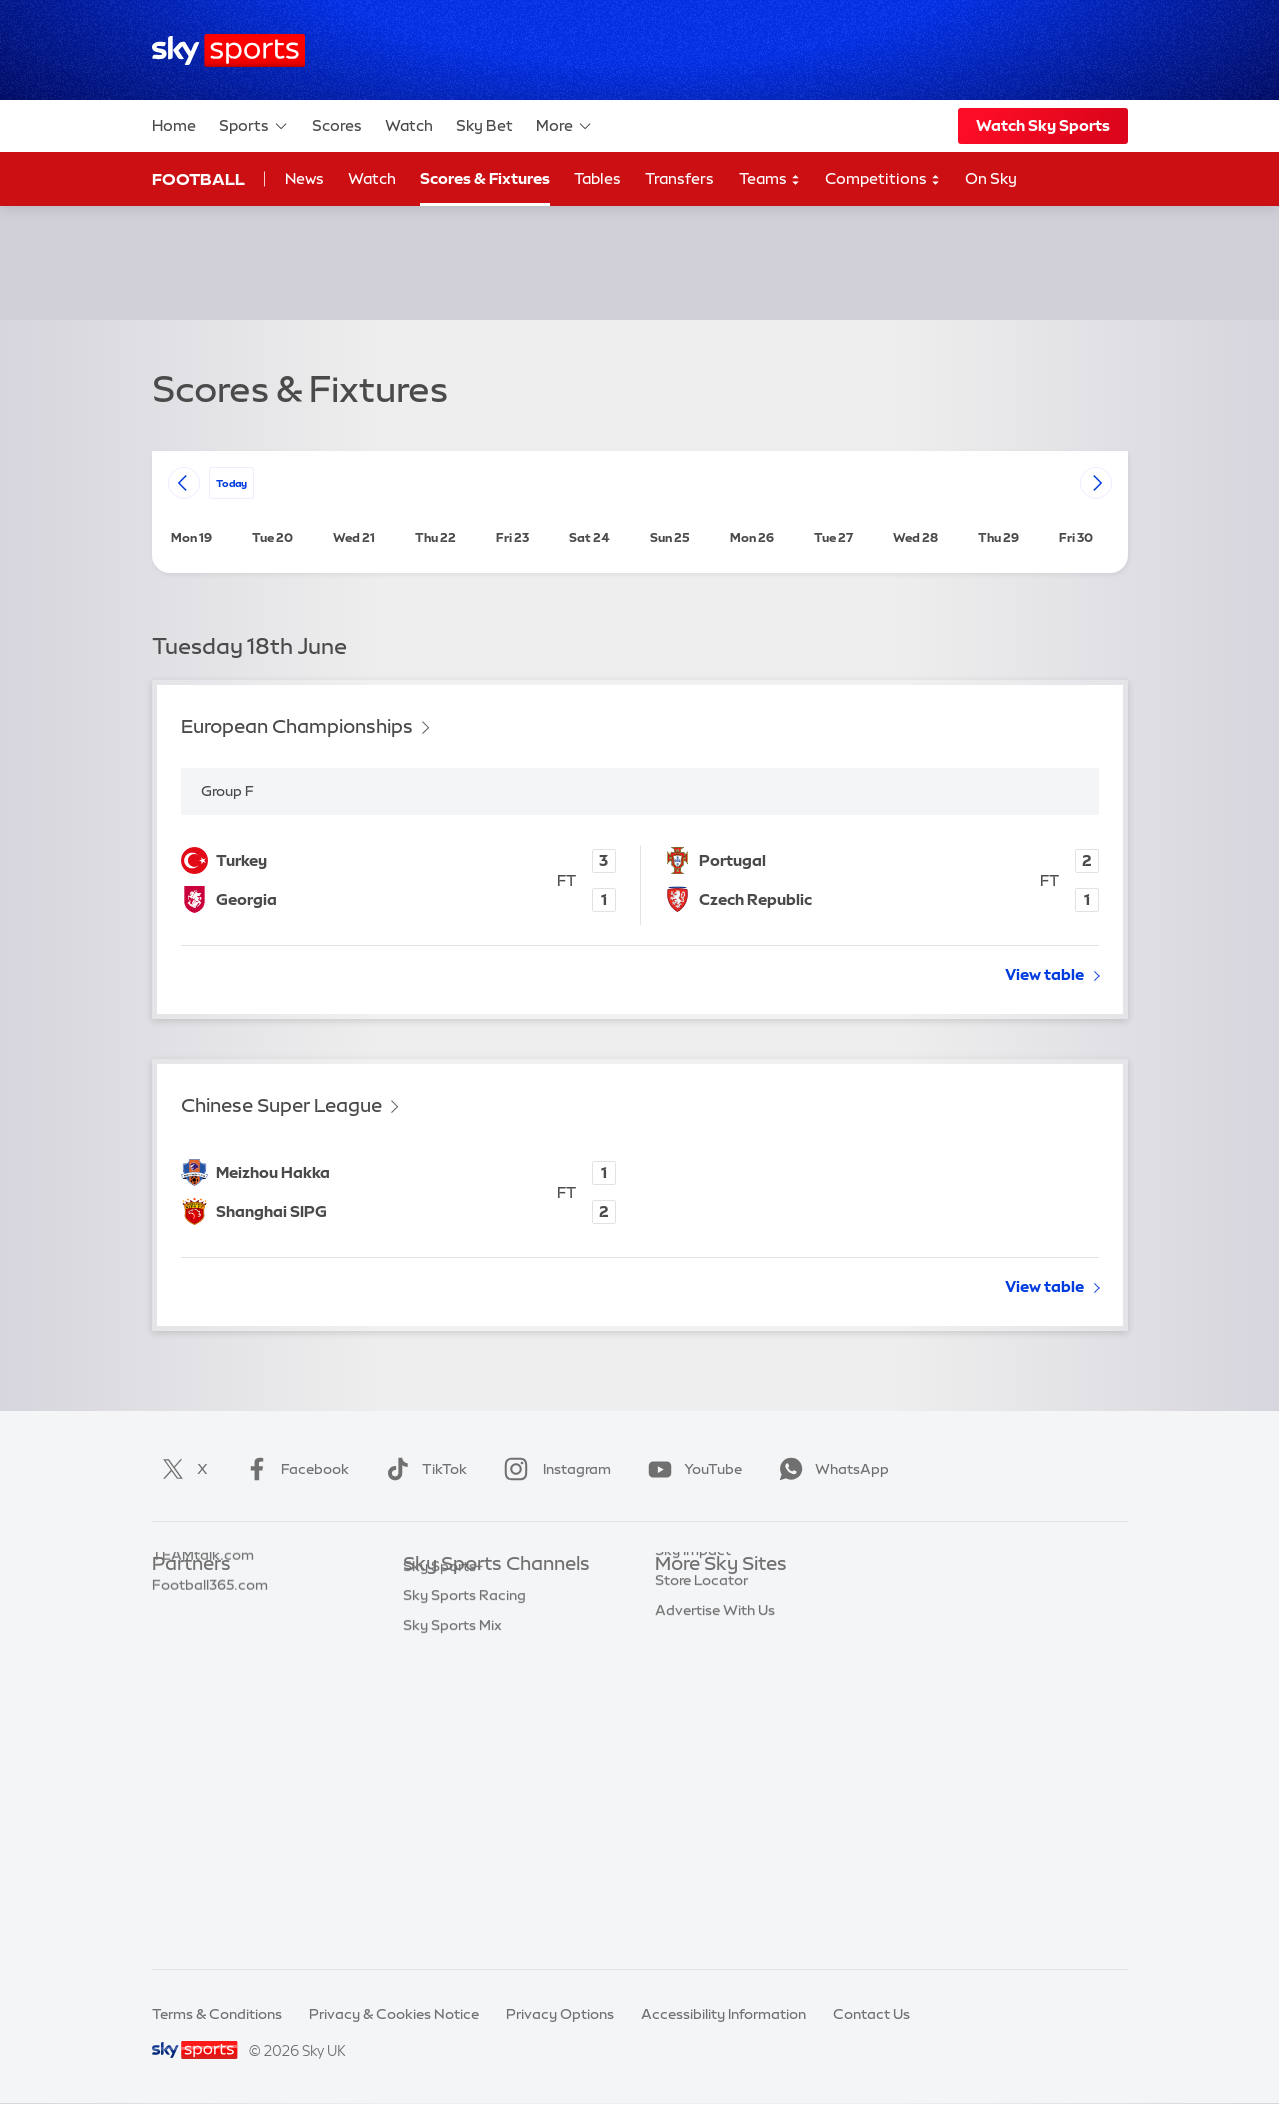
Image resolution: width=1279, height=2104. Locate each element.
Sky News (687, 1624)
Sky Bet (484, 125)
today (231, 482)
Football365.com (210, 1684)
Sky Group (689, 1684)
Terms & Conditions (217, 2014)
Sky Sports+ (443, 1863)
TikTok (422, 1469)
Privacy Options (560, 2014)
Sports (254, 126)
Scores (337, 125)
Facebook (293, 1469)
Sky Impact (693, 1773)
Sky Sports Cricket (465, 1684)
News (304, 178)
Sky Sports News (459, 1833)
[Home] (228, 50)
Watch (409, 125)
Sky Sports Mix (452, 1922)
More (564, 126)
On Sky (991, 178)
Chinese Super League (281, 1105)
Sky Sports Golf (455, 1714)
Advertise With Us (715, 1833)
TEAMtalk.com (203, 1654)
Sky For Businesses (718, 1714)
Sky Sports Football (469, 1654)
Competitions (883, 179)
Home (174, 125)
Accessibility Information (723, 2014)
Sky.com (684, 1595)
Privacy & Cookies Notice (394, 2014)
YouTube (691, 1469)
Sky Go (679, 1654)
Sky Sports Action (463, 1803)
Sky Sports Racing (464, 1892)
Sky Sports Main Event (477, 1595)
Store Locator (701, 1803)
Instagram (553, 1469)
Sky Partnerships (711, 1743)
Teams (770, 179)
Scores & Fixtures (485, 178)
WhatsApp (830, 1469)
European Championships (297, 726)
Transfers (679, 178)
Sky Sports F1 (448, 1743)
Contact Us (871, 2014)
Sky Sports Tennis (462, 1773)
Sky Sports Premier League (493, 1624)
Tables (597, 178)
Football (198, 179)
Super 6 (177, 1624)
